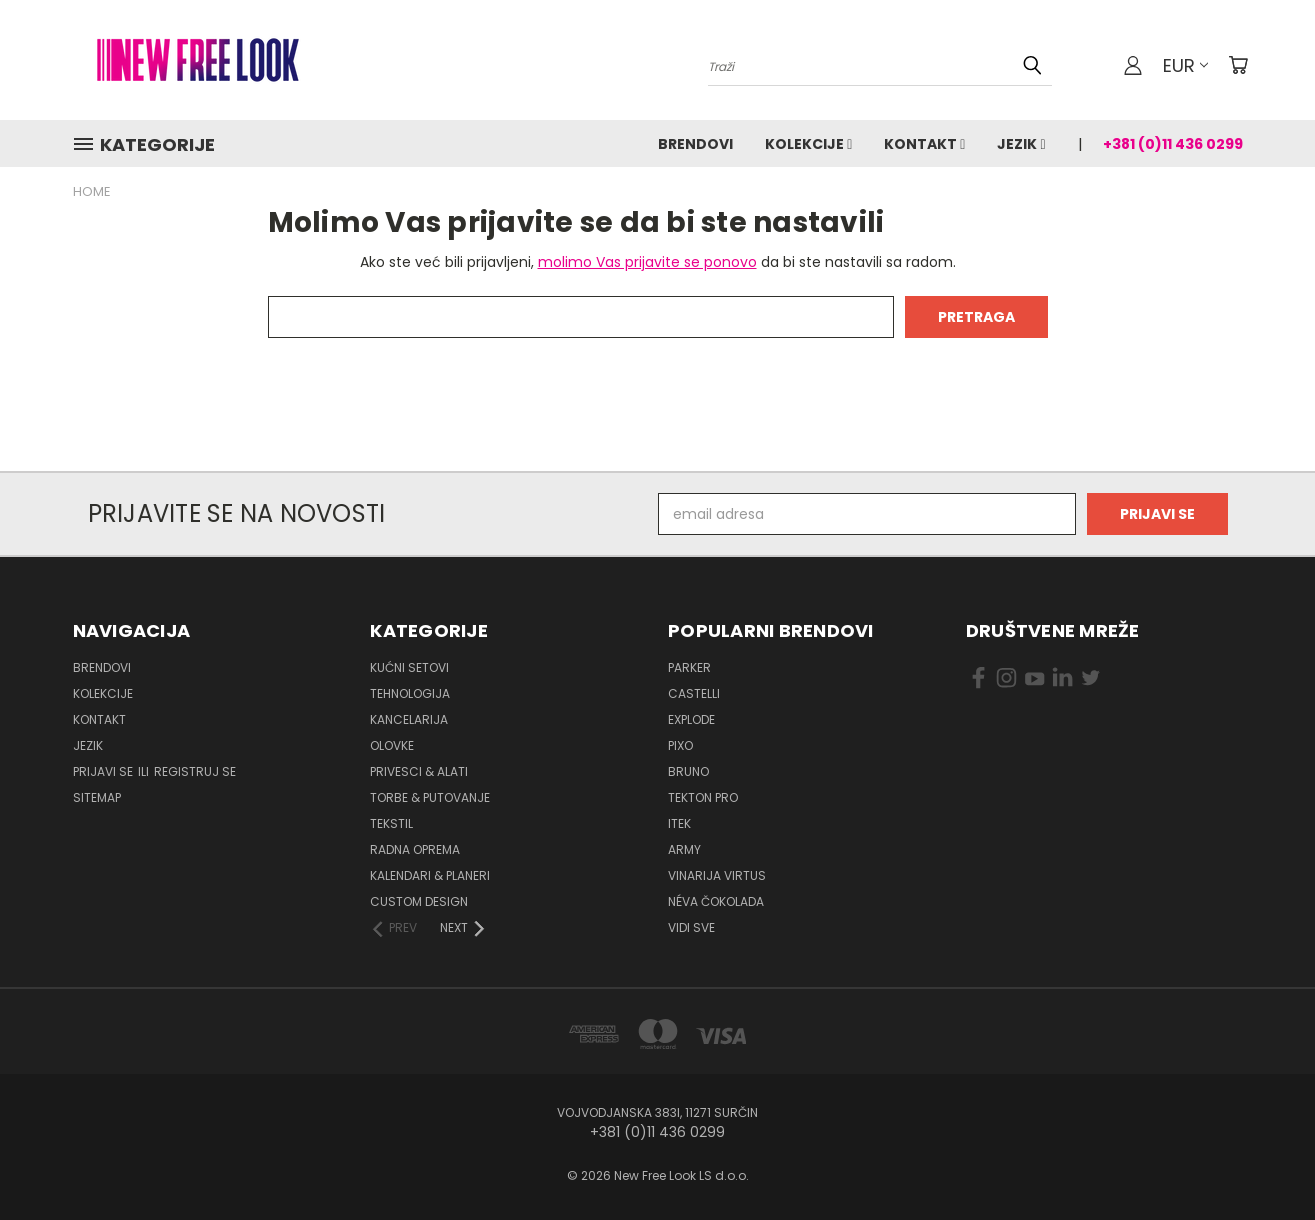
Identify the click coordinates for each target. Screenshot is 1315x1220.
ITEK (679, 823)
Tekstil (391, 823)
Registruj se (195, 771)
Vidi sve (691, 927)
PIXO (680, 745)
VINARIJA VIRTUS (717, 875)
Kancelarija (409, 719)
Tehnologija (410, 693)
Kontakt (924, 144)
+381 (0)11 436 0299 (1173, 144)
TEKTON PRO (703, 797)
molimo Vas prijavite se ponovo (647, 262)
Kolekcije (808, 144)
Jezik (1021, 144)
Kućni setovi (409, 667)
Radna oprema (415, 849)
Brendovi (695, 144)
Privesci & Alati (419, 771)
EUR (1185, 65)
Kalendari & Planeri (430, 875)
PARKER (689, 667)
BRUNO (688, 771)
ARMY (684, 849)
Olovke (392, 745)
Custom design (419, 901)
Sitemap (97, 797)
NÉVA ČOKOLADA (716, 901)
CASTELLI (694, 693)
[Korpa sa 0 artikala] (1238, 65)
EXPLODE (691, 719)
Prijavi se (104, 771)
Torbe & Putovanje (430, 797)
